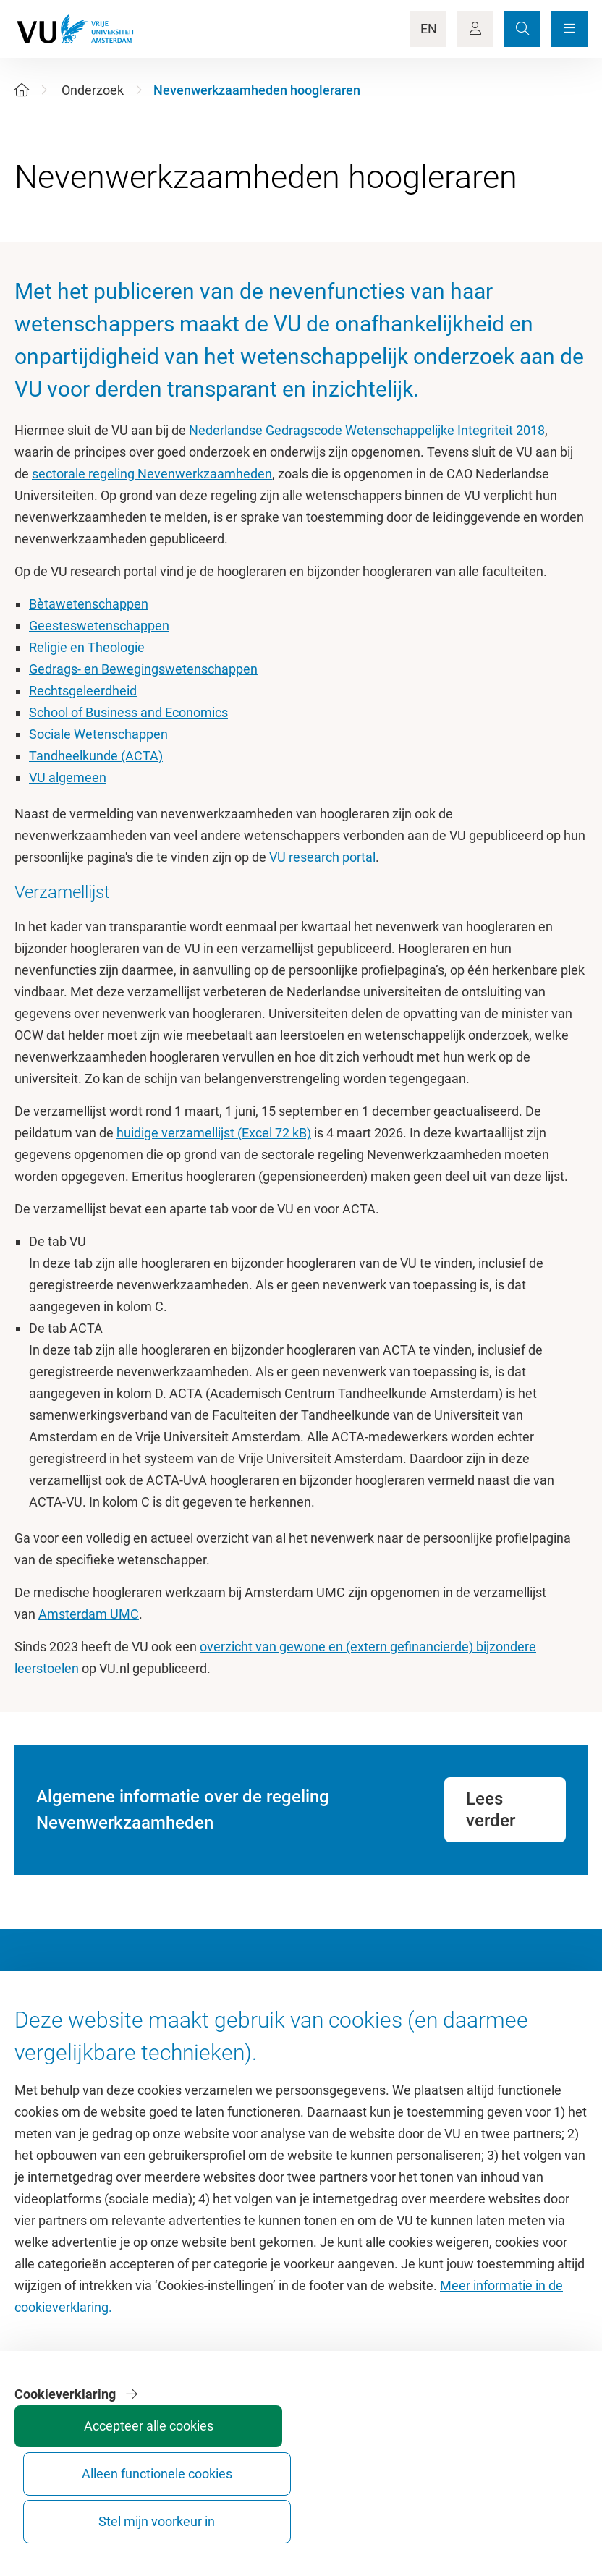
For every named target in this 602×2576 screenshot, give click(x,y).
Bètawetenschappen (88, 603)
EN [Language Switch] (428, 28)
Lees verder (490, 1810)
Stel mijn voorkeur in (531, 2508)
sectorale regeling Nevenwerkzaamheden (152, 473)
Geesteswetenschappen (99, 625)
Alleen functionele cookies (423, 2508)
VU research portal (322, 857)
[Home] (21, 90)
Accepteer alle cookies (314, 2508)
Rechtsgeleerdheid (83, 690)
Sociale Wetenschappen (98, 734)
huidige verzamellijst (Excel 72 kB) (213, 1132)
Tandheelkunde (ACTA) (96, 755)
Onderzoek (93, 90)
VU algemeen (67, 777)
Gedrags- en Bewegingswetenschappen (143, 669)
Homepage (45, 2037)
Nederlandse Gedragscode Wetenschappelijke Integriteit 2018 (367, 430)
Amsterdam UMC (88, 1614)
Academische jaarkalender (383, 2037)
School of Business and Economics (128, 712)
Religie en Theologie (87, 647)
